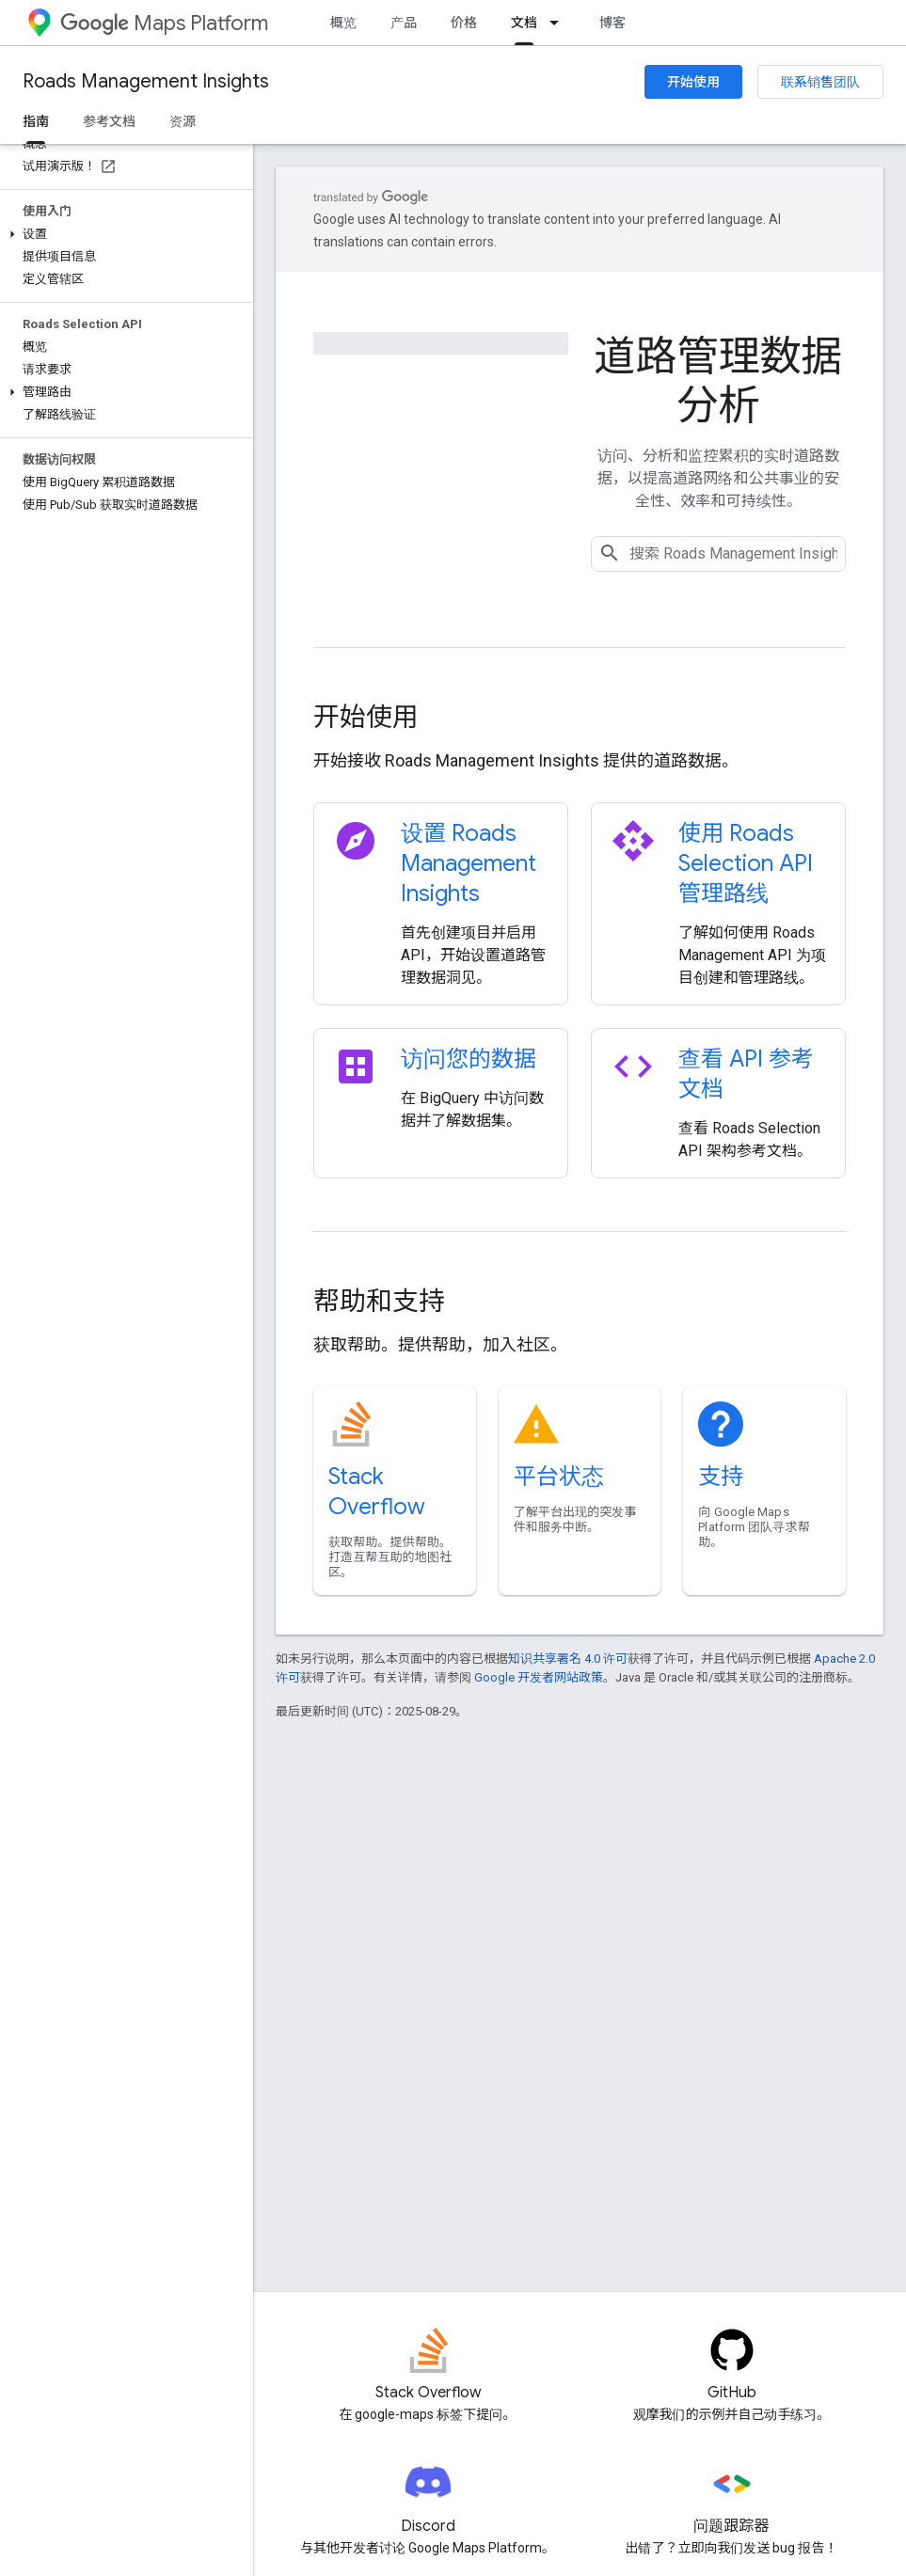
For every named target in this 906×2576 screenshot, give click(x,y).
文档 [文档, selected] (524, 22)
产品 (403, 22)
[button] (123, 234)
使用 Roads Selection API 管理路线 (745, 863)
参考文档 (109, 121)
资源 (182, 121)
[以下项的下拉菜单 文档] (559, 22)
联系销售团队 (820, 81)
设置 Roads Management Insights (468, 863)
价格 (464, 22)
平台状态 (559, 1476)
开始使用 (693, 81)
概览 (343, 22)
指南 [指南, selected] (36, 121)
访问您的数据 (468, 1059)
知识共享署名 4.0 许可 (568, 1658)
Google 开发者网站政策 (538, 1677)
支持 (720, 1476)
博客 (612, 22)
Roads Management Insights (146, 81)
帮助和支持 (379, 1301)
